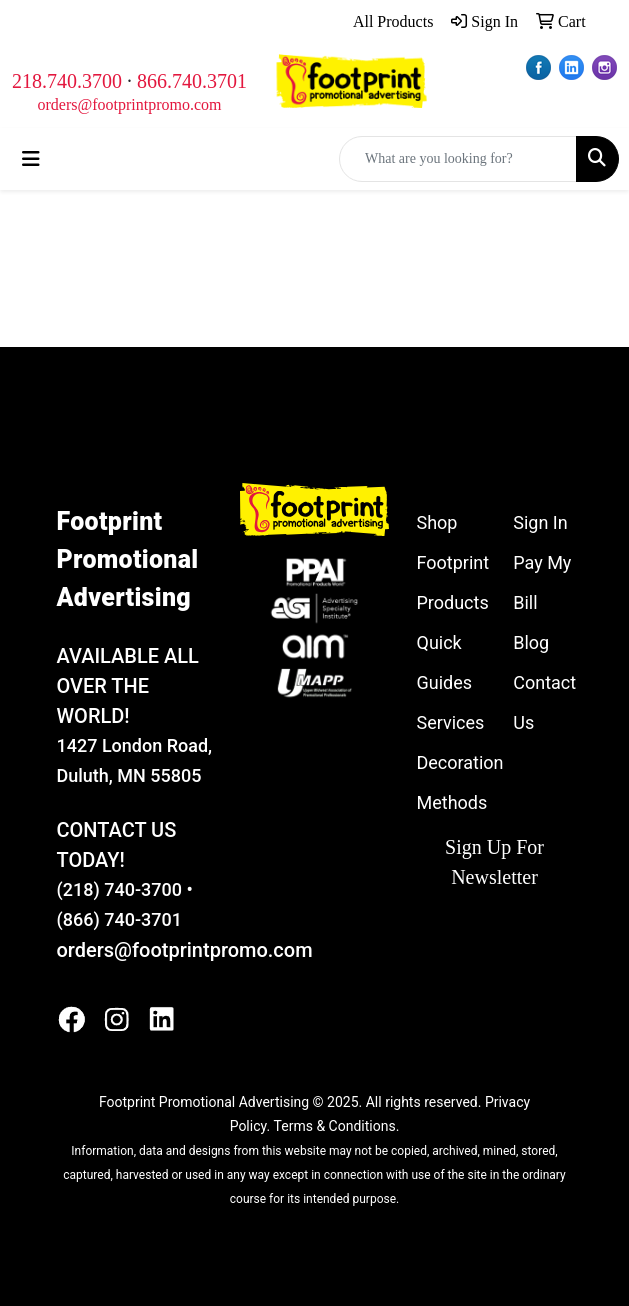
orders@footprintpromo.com (129, 104)
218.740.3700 (67, 81)
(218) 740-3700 (119, 889)
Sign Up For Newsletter (494, 862)
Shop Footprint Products (453, 562)
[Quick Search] (458, 159)
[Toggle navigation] (31, 159)
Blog (531, 642)
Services (451, 722)
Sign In (540, 522)
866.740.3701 (192, 81)
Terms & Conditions (335, 1126)
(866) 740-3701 (119, 919)
